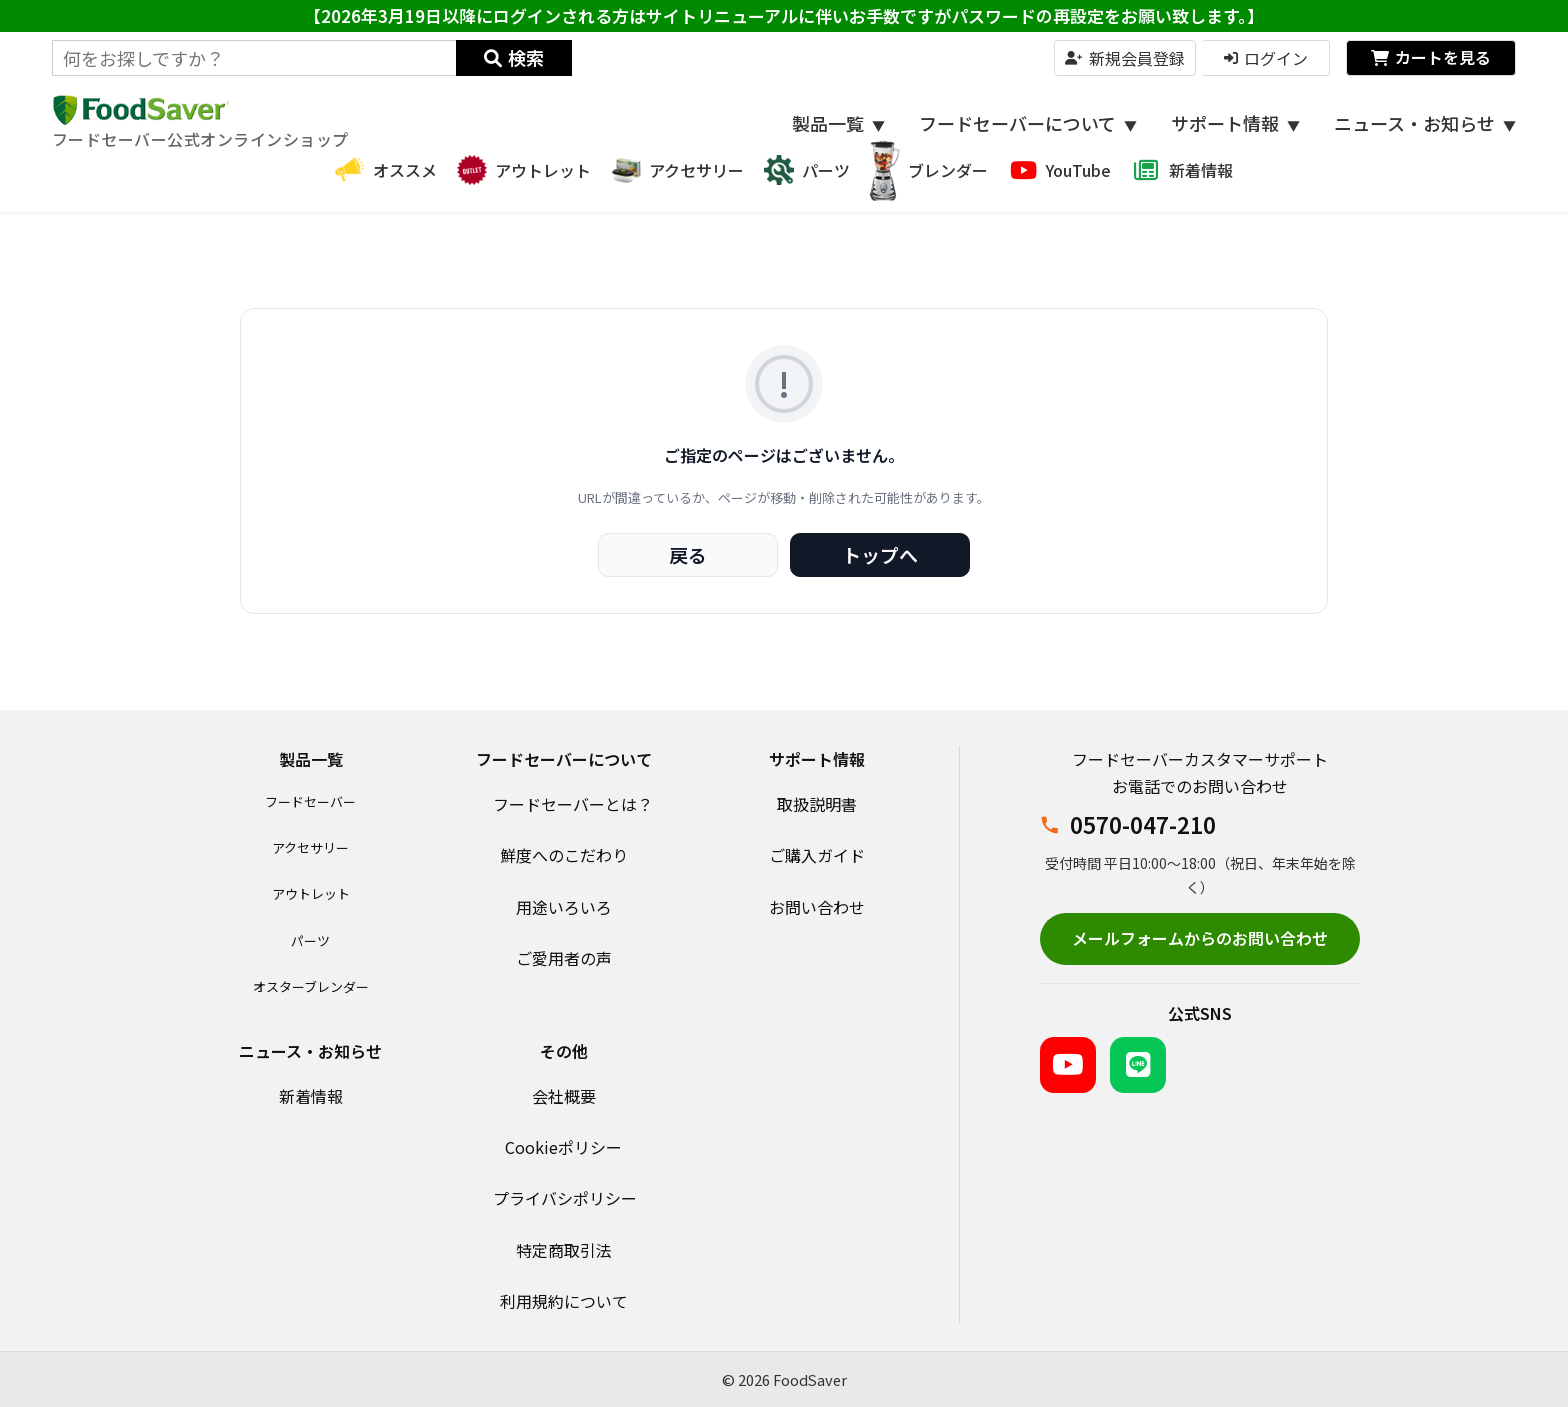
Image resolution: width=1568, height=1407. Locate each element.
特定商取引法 (564, 1250)
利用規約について (564, 1301)
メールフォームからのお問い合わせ (1200, 938)
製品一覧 (838, 123)
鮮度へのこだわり (564, 855)
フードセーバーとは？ (573, 804)
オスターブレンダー (311, 986)
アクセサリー (310, 847)
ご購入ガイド (817, 855)
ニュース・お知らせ (1425, 123)
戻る (688, 554)
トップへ (880, 554)
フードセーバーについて (1028, 123)
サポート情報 (1235, 123)
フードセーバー (310, 801)
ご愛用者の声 (564, 958)
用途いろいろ (564, 907)
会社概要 (564, 1096)
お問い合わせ (817, 907)
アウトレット (311, 893)
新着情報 (311, 1096)
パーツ (310, 940)
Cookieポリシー (563, 1147)
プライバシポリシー (565, 1198)
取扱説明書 (817, 804)
